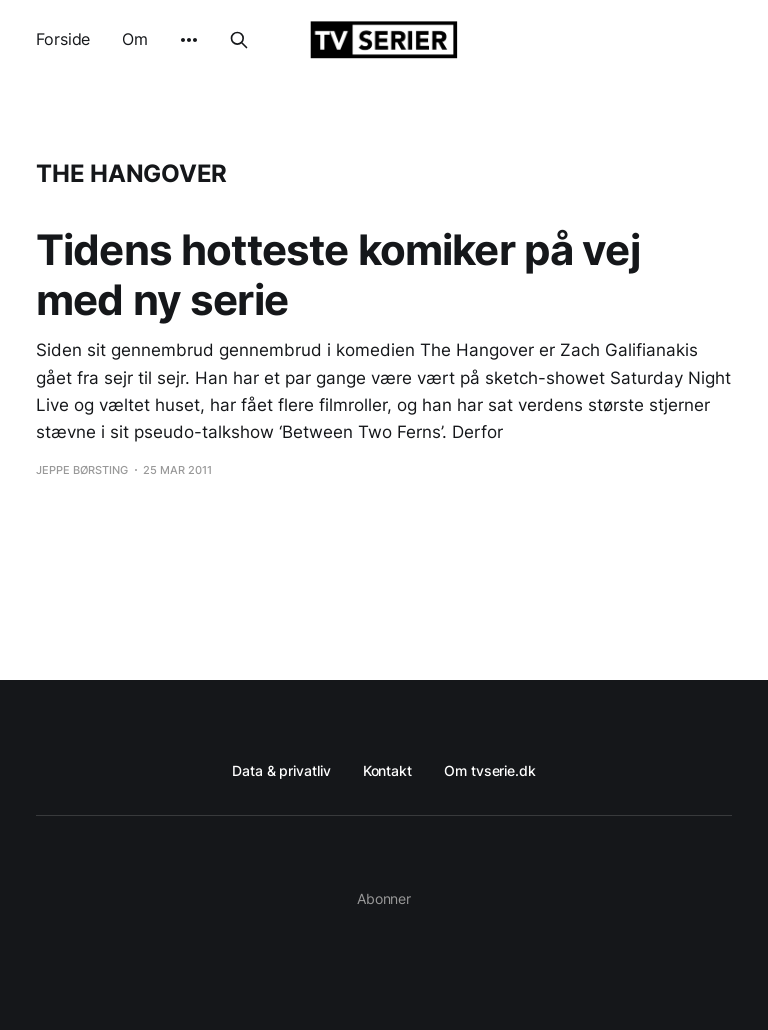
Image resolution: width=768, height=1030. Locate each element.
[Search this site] (239, 40)
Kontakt (387, 770)
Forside (63, 39)
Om (135, 39)
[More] (189, 40)
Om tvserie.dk (490, 770)
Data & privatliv (281, 770)
